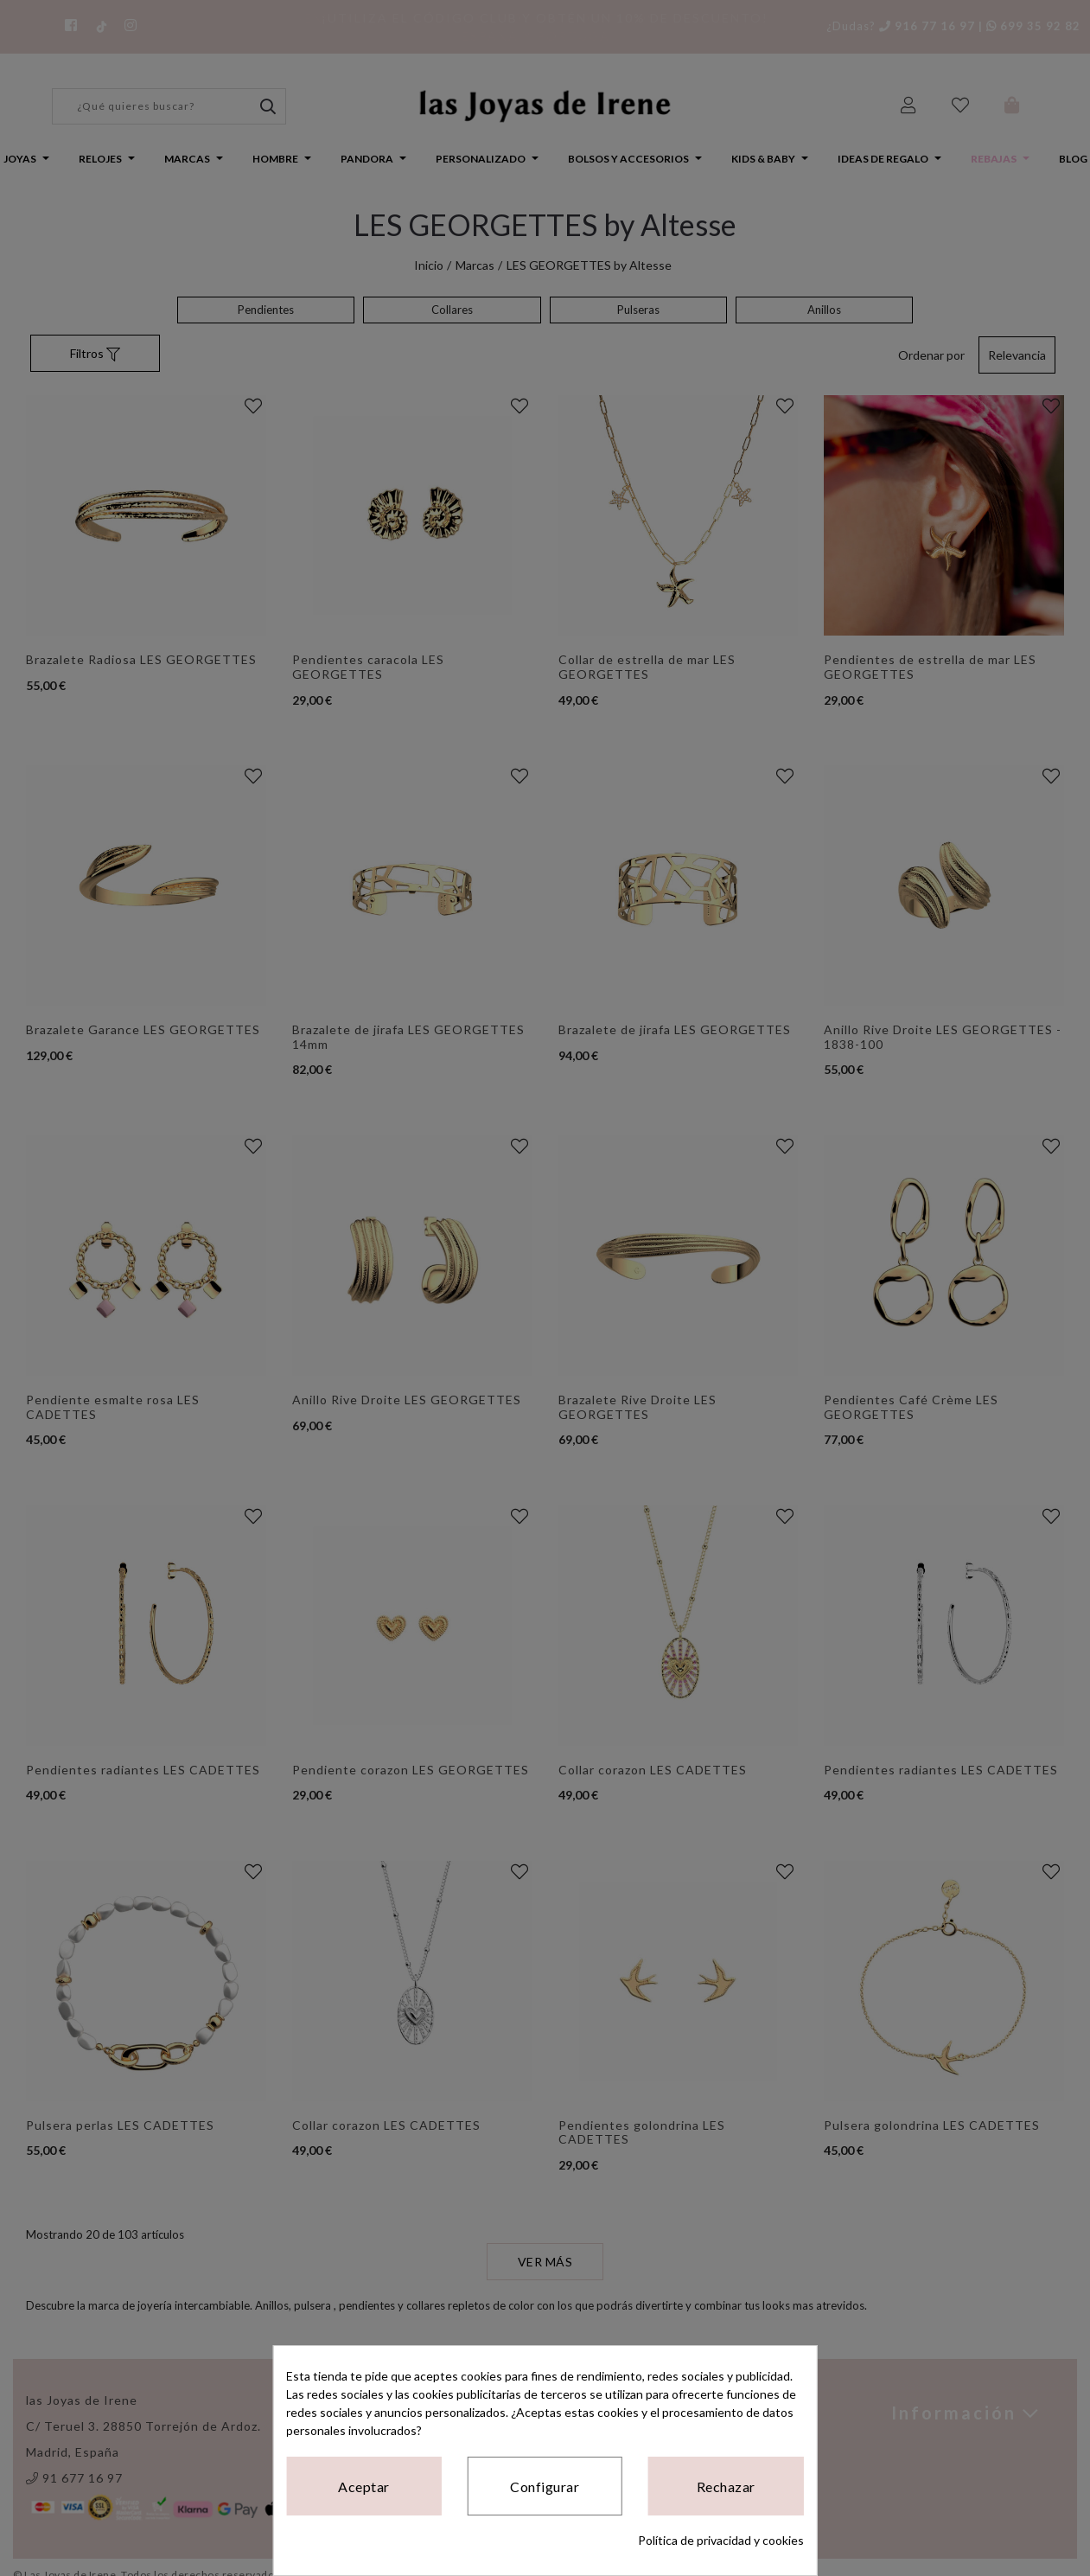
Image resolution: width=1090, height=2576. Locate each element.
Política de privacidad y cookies (721, 2540)
